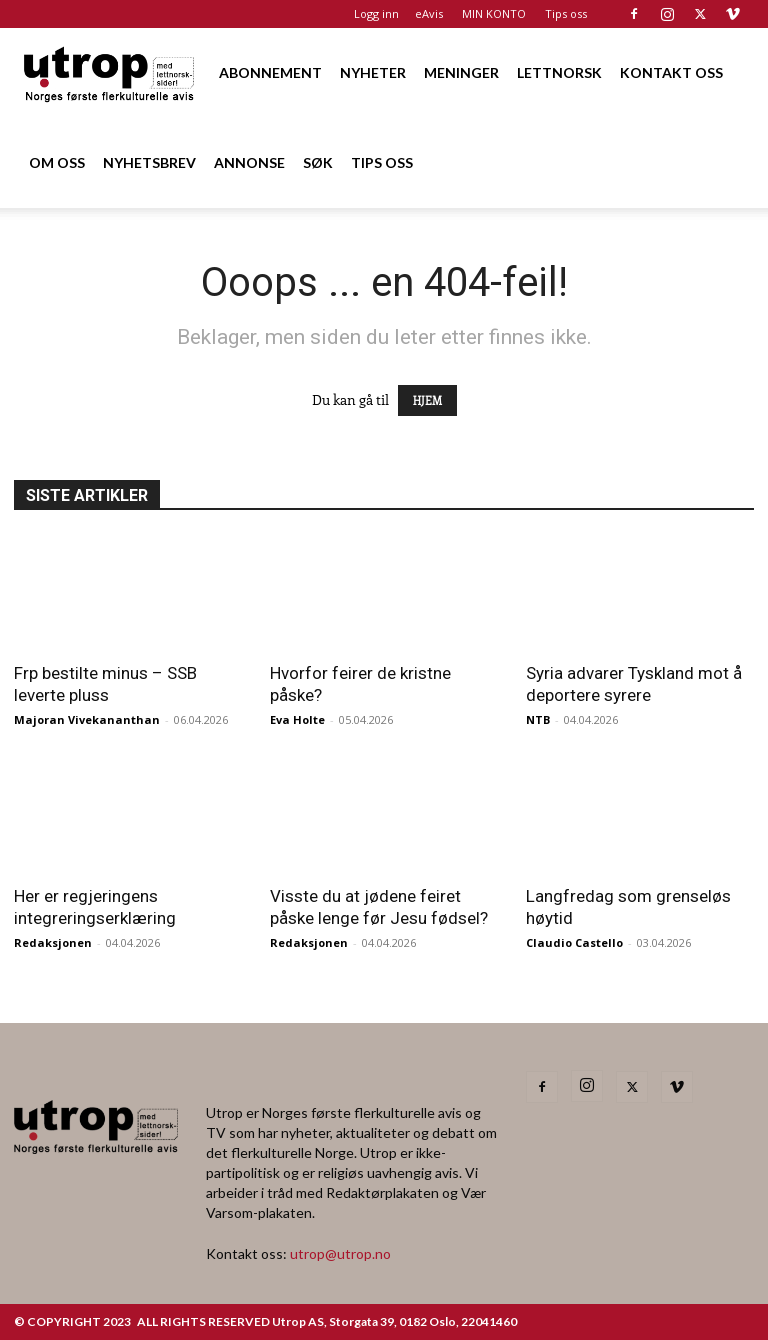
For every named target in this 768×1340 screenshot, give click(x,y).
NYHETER (373, 72)
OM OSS (57, 162)
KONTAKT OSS (671, 72)
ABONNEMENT (270, 72)
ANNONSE (249, 162)
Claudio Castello (574, 942)
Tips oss (566, 13)
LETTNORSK (559, 72)
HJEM (427, 400)
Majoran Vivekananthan (87, 719)
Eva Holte (297, 719)
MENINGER (461, 72)
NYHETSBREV (149, 162)
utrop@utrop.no (340, 1253)
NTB (538, 719)
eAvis (429, 13)
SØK (318, 162)
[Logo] (110, 72)
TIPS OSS (382, 162)
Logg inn (376, 13)
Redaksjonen (53, 942)
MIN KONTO (494, 13)
